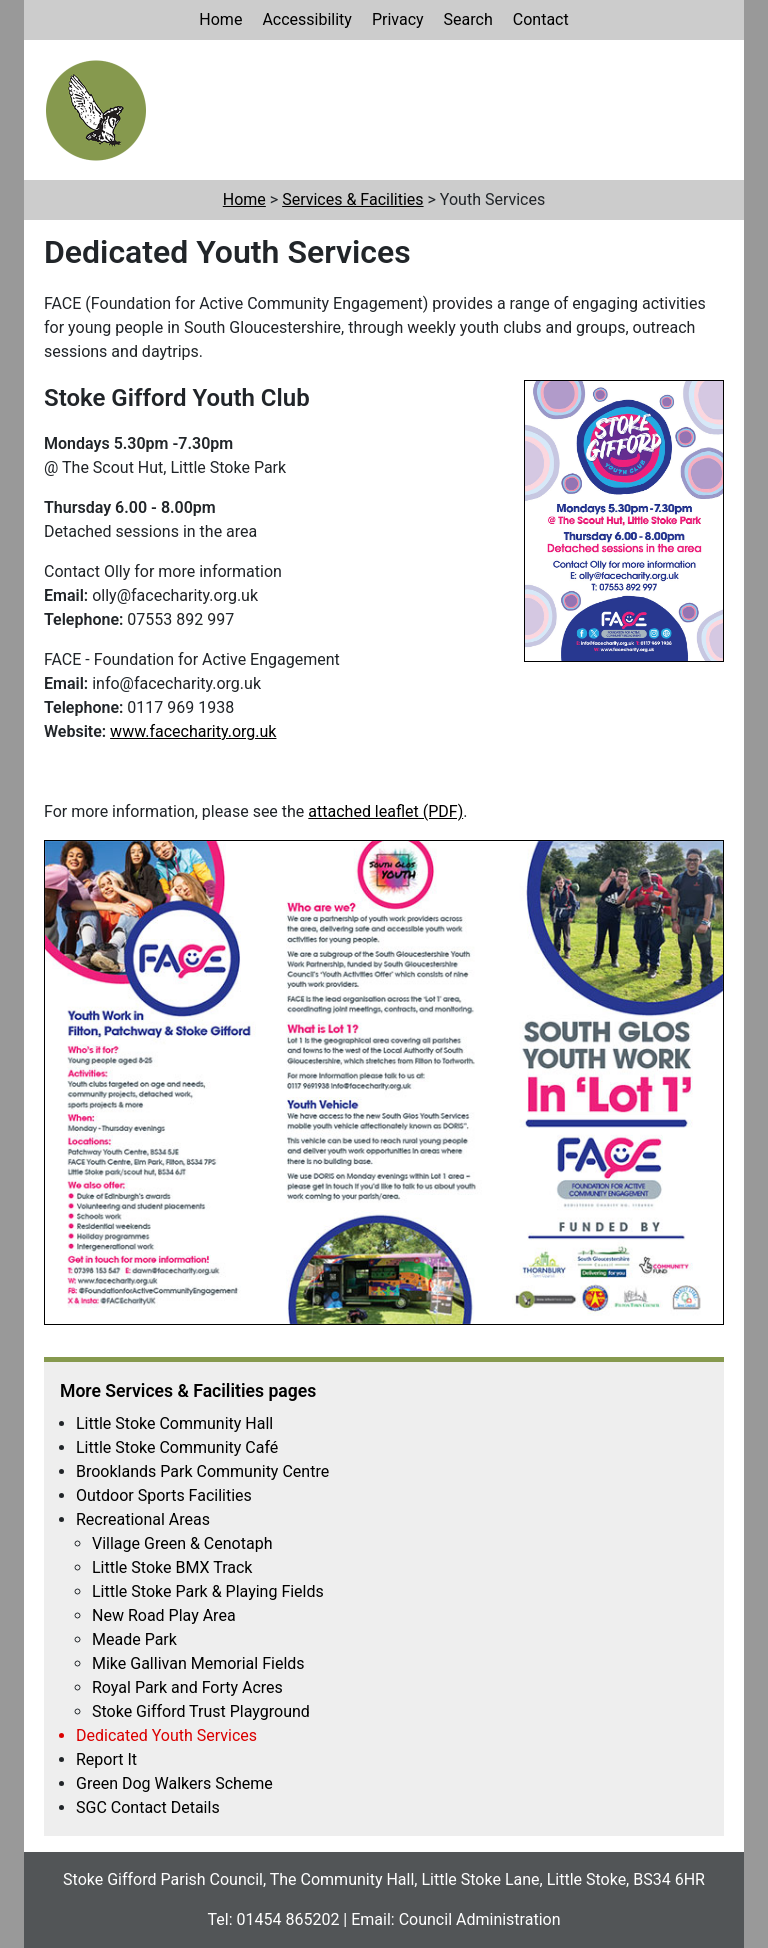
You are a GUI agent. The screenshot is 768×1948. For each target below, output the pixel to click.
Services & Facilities (352, 199)
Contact (541, 19)
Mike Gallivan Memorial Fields (198, 1663)
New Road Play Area (164, 1615)
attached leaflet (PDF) (385, 811)
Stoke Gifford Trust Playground (201, 1711)
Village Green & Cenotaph (182, 1543)
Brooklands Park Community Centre (202, 1471)
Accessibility (307, 19)
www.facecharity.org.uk (193, 731)
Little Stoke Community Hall (174, 1423)
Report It (106, 1759)
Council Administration (480, 1919)
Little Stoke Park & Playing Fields (208, 1591)
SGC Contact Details (148, 1807)
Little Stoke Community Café (177, 1447)
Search (468, 19)
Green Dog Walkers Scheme (174, 1783)
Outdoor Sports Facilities (164, 1495)
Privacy (398, 19)
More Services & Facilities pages (188, 1391)
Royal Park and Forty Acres (187, 1687)
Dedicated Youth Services (166, 1735)
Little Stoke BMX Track (172, 1567)
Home (220, 19)
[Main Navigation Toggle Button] (703, 109)
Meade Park (134, 1639)
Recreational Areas (143, 1519)
